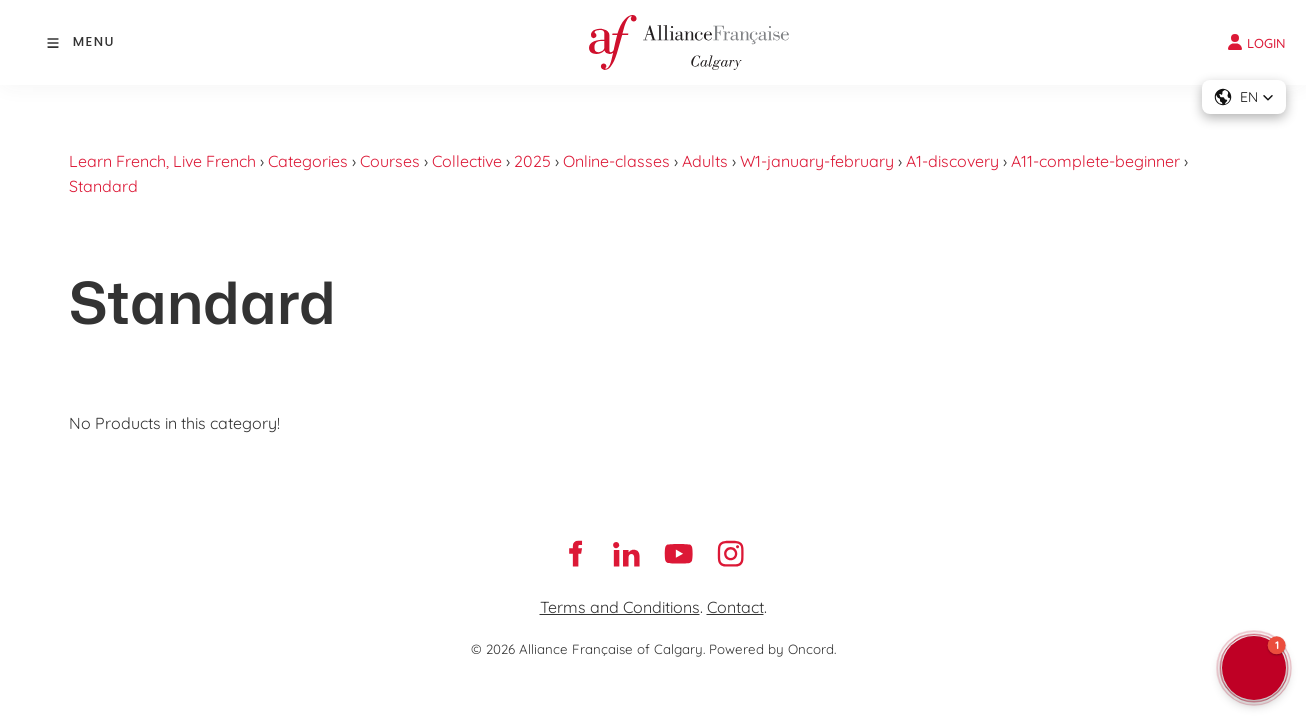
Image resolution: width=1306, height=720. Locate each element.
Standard (103, 186)
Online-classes (616, 161)
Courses (390, 161)
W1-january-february (817, 161)
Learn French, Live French (162, 161)
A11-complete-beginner (1095, 161)
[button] (1244, 97)
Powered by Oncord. (772, 649)
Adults (705, 161)
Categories (308, 161)
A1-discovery (952, 161)
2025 (532, 161)
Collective (467, 161)
